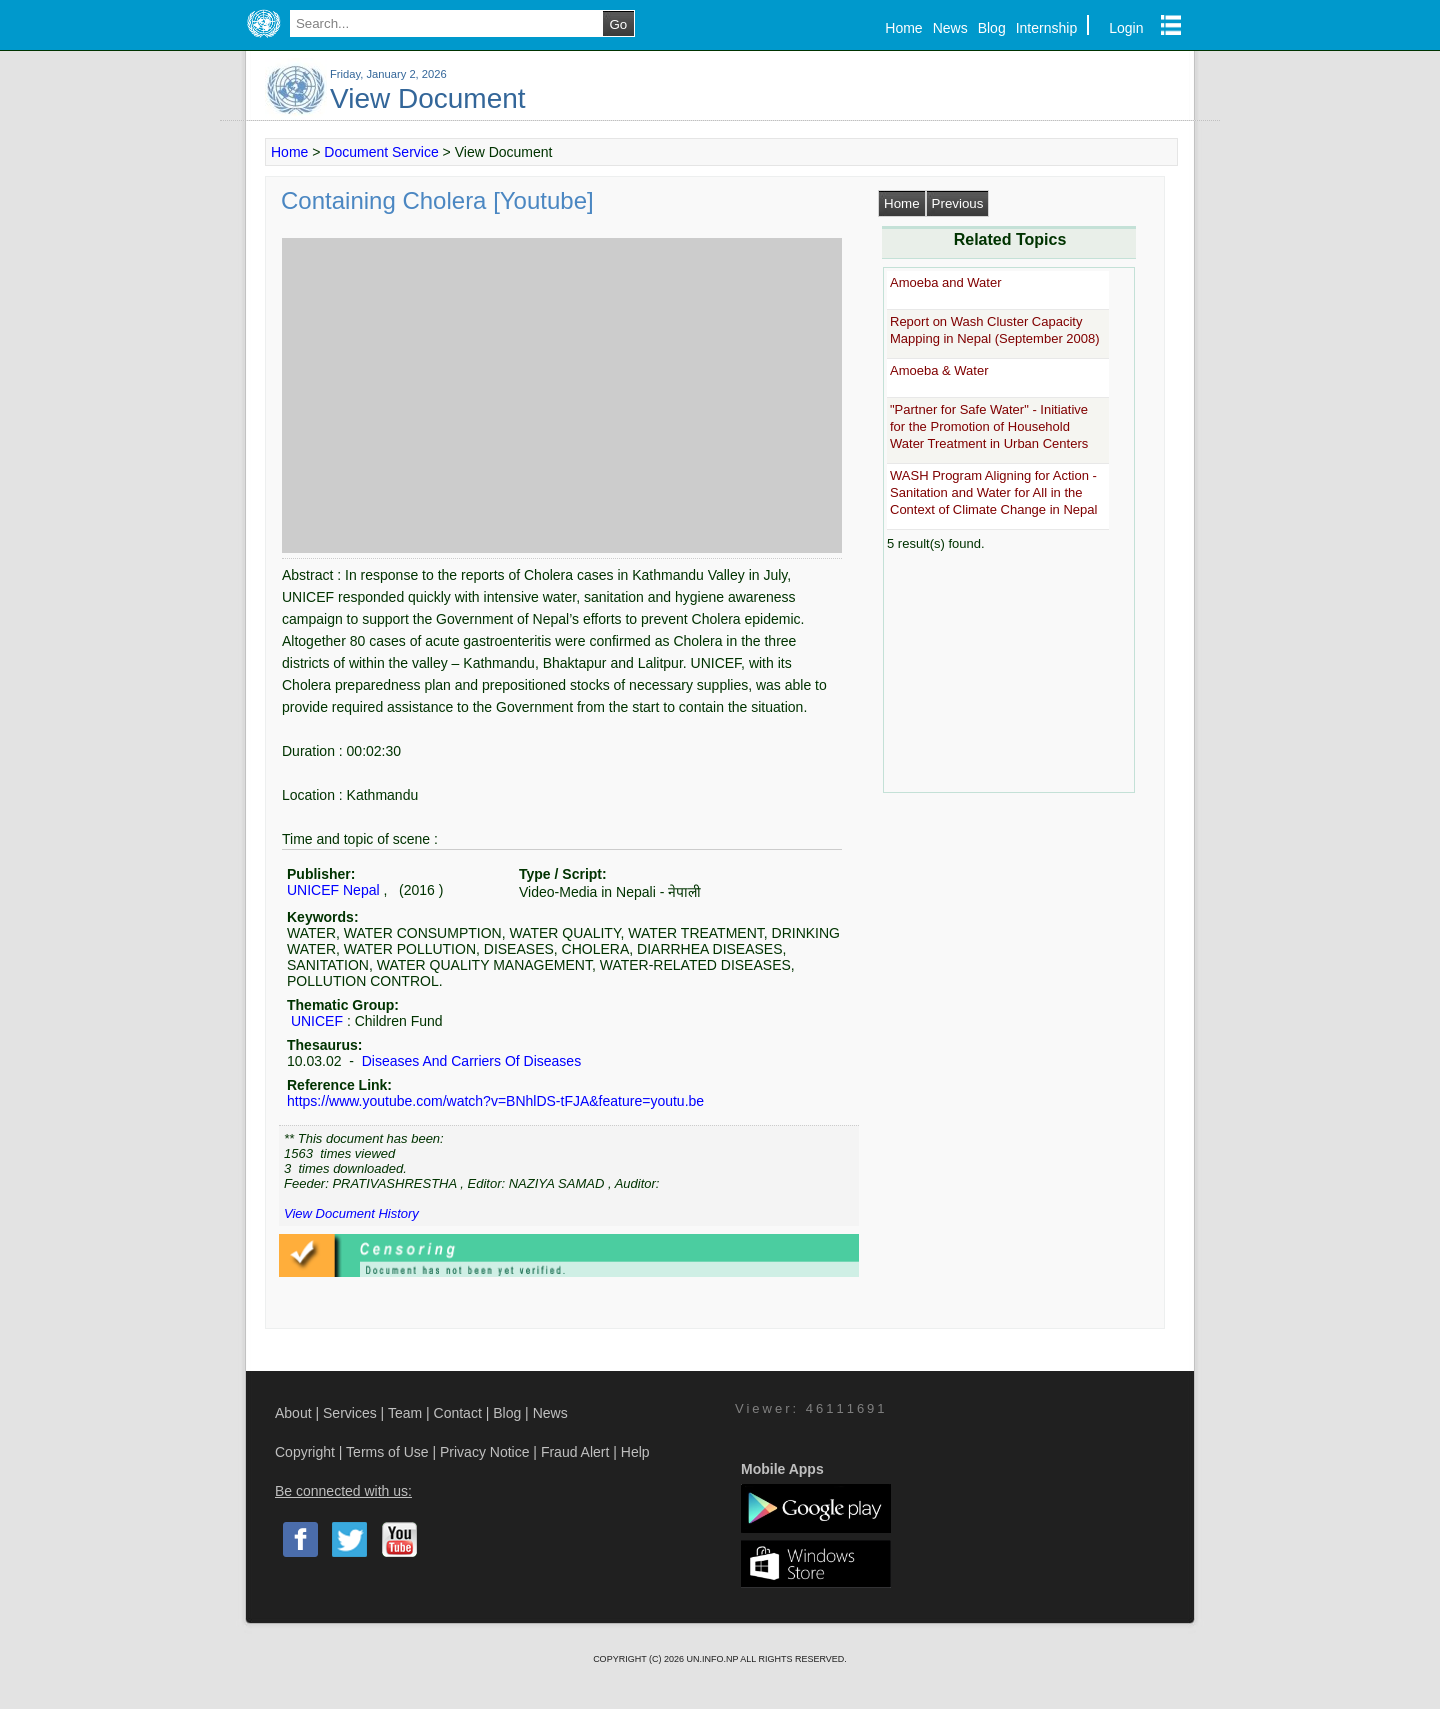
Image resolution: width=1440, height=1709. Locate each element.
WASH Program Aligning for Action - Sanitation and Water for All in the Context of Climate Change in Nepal (993, 493)
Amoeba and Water (946, 282)
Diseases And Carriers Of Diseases (469, 1061)
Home (903, 28)
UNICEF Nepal (333, 890)
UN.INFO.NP (713, 1659)
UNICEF (317, 1021)
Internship (1046, 28)
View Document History (351, 1213)
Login (1126, 28)
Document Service (381, 152)
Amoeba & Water (939, 370)
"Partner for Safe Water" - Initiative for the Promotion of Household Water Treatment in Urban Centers (989, 427)
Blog (992, 28)
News (950, 28)
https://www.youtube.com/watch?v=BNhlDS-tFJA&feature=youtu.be (495, 1101)
